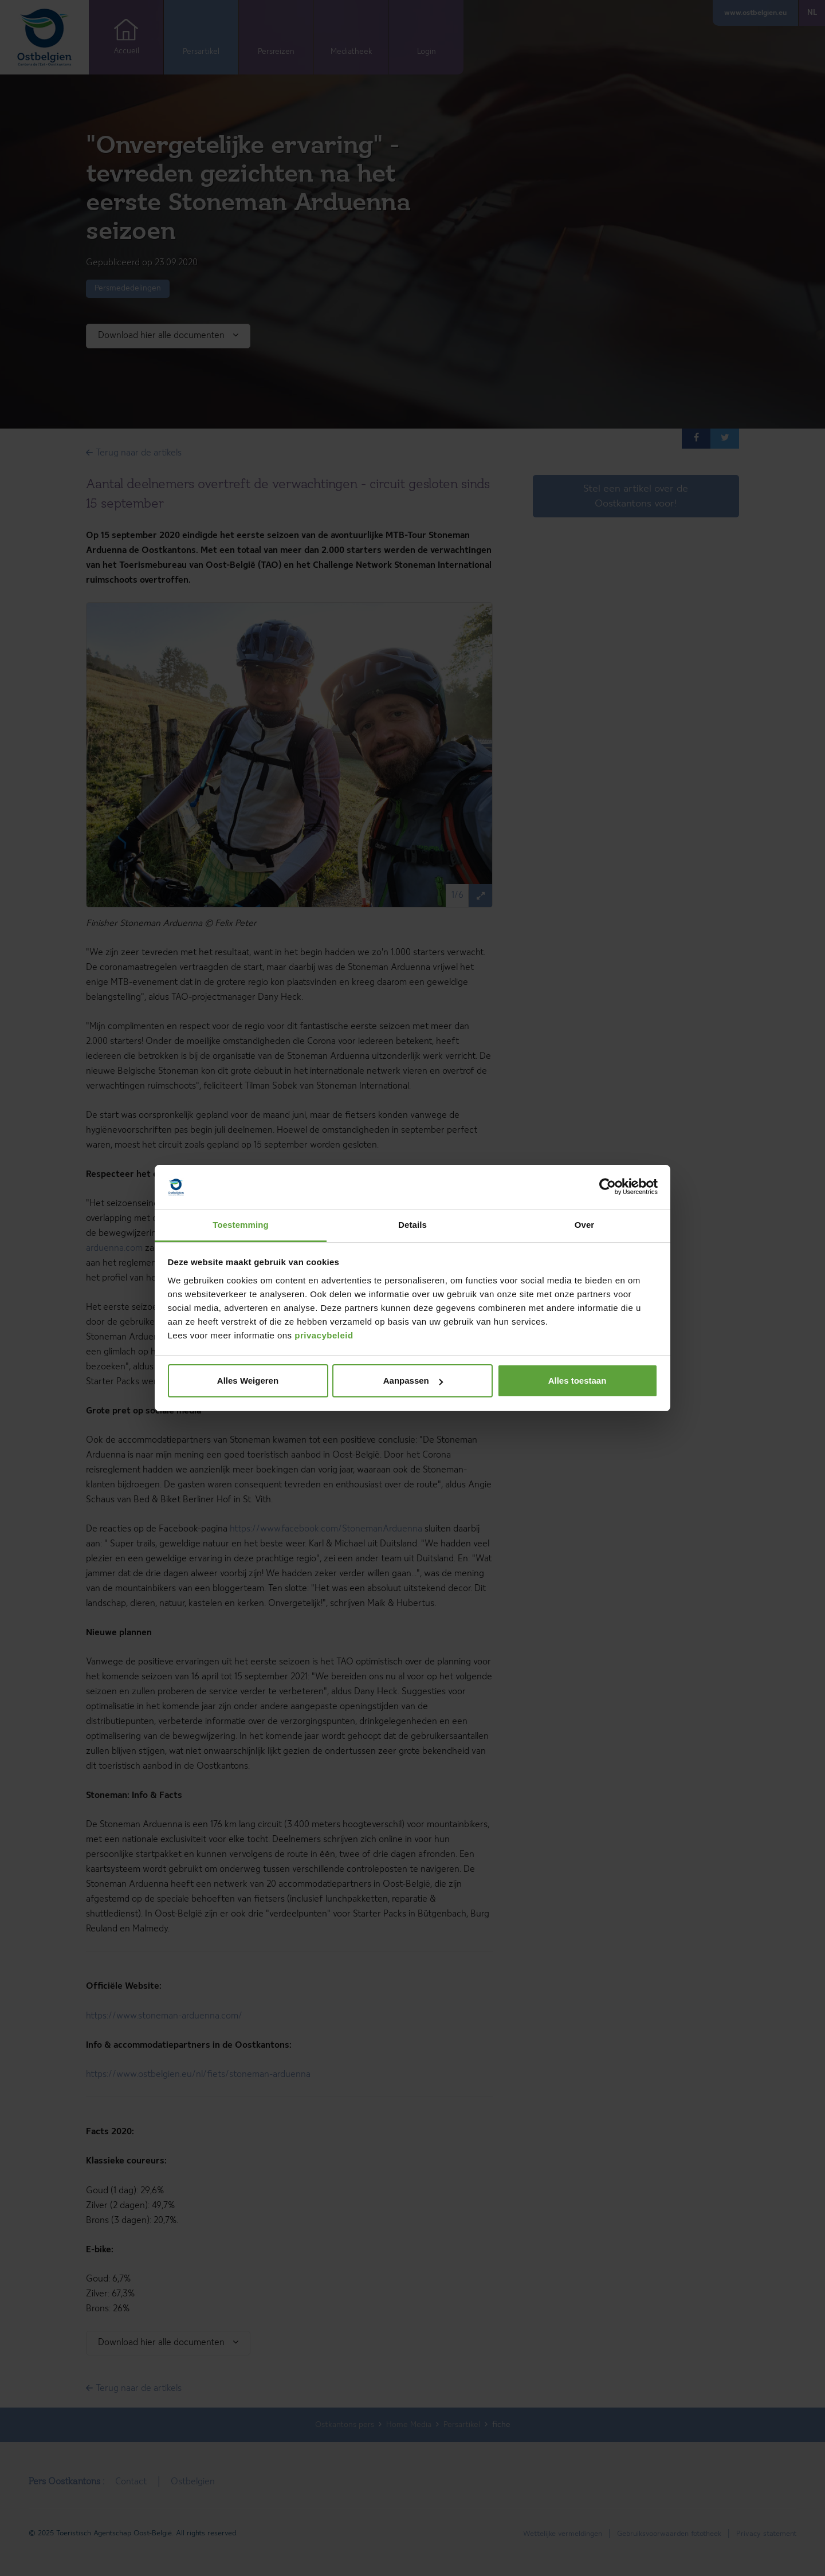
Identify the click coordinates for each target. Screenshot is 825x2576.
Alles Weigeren (247, 1380)
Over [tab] (585, 1225)
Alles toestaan (577, 1380)
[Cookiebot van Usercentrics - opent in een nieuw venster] (607, 1187)
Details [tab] (412, 1225)
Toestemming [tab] (241, 1225)
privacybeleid (323, 1335)
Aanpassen (413, 1380)
